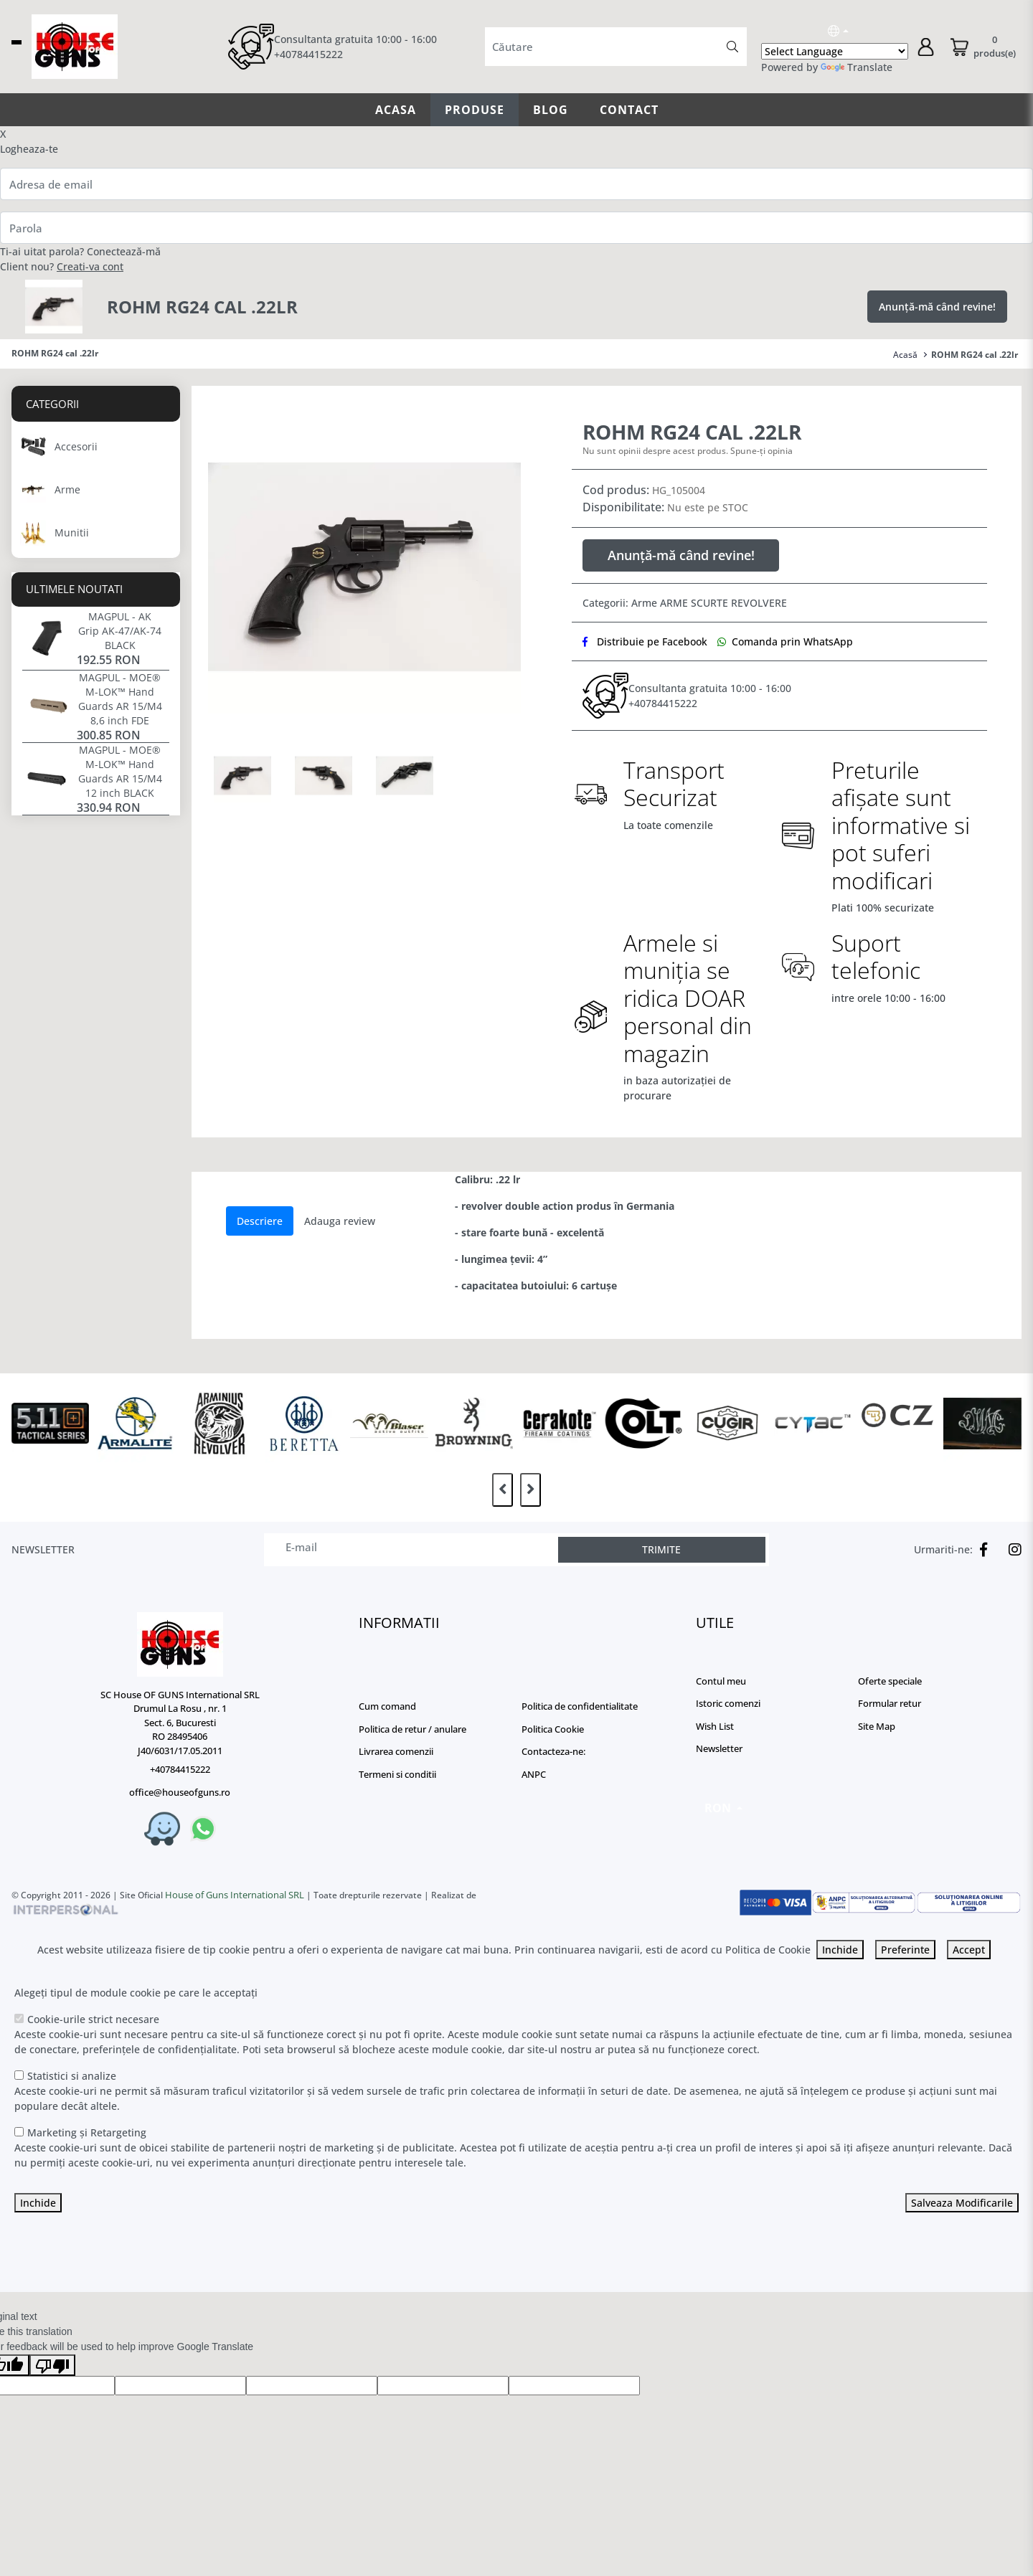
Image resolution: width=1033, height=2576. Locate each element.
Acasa (395, 110)
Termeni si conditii (397, 1774)
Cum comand (387, 1706)
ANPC (534, 1774)
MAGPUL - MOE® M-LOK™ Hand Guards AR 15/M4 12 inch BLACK (120, 771)
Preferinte (905, 1949)
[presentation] (502, 1489)
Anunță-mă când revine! (937, 306)
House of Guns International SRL (234, 1894)
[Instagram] (1011, 1550)
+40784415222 (308, 54)
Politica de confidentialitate (580, 1706)
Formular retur (889, 1703)
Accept (969, 1949)
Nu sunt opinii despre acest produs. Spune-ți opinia (687, 451)
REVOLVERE (759, 603)
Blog (550, 110)
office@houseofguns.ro (179, 1792)
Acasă (905, 355)
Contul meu (721, 1681)
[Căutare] (732, 46)
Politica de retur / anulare (412, 1729)
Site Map (876, 1726)
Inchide (840, 1949)
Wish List (715, 1726)
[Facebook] (980, 1550)
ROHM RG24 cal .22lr (974, 355)
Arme (644, 603)
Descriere (260, 1221)
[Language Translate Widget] (834, 51)
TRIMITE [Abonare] (661, 1549)
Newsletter (719, 1748)
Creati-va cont (90, 266)
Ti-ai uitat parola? (42, 251)
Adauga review (339, 1221)
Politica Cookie (553, 1729)
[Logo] (179, 1644)
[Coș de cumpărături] (982, 47)
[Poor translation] (52, 2365)
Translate (856, 67)
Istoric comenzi (728, 1703)
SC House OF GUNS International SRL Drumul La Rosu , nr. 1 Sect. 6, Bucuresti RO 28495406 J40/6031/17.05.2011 (180, 1722)
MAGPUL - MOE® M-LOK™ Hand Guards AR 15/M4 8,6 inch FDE (120, 699)
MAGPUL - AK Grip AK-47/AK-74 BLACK (119, 631)
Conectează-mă (124, 251)
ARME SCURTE (694, 603)
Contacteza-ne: (553, 1751)
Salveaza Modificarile (962, 2203)
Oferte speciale (890, 1681)
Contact (629, 110)
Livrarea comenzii (396, 1751)
